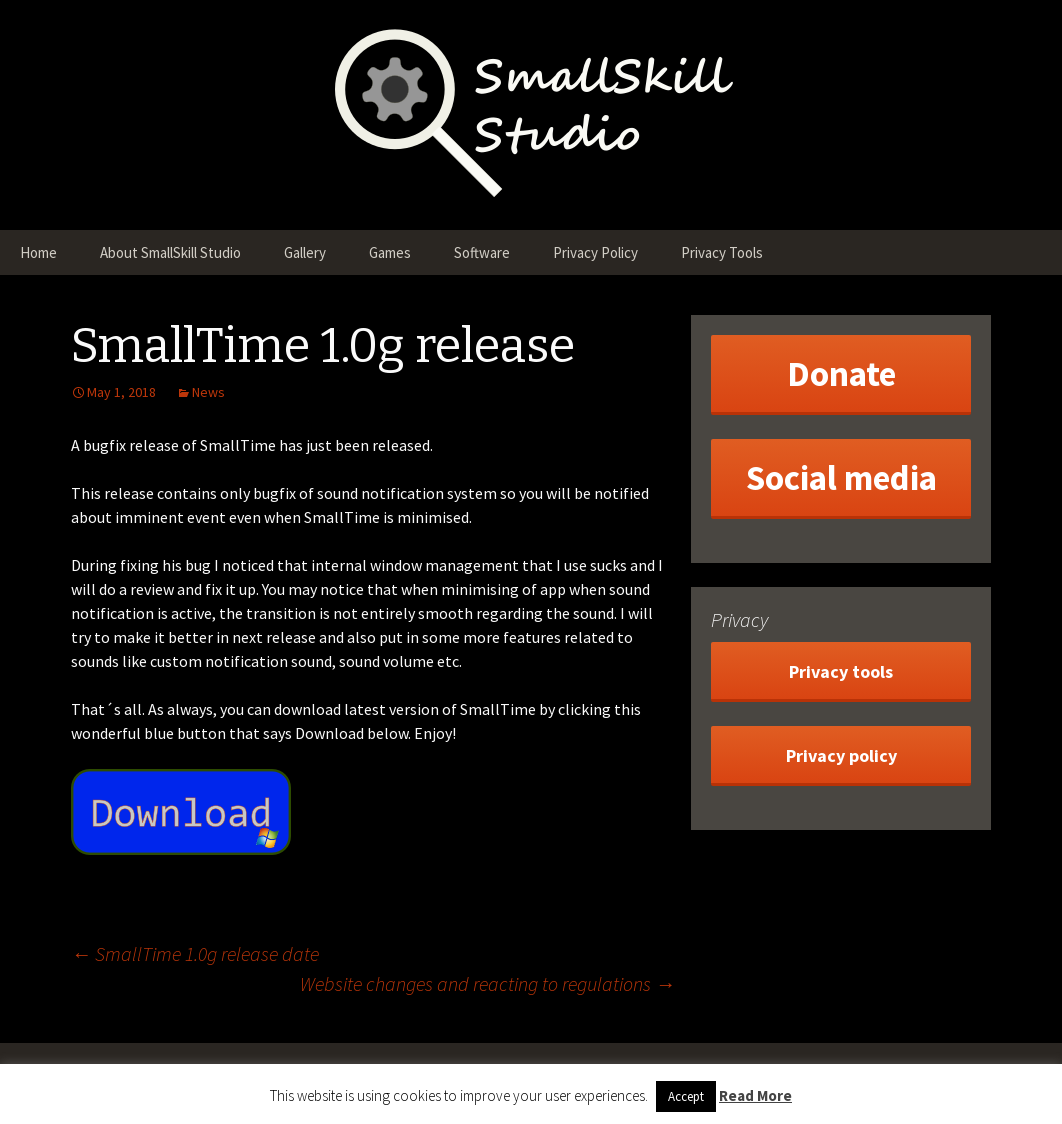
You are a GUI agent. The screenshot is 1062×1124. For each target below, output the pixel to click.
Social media (841, 478)
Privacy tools (841, 671)
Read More (755, 1095)
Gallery (305, 252)
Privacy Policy (595, 252)
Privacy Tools (722, 252)
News (208, 392)
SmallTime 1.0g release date (195, 953)
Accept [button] (686, 1096)
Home (38, 252)
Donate (841, 374)
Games (390, 252)
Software (482, 252)
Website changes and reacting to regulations (487, 983)
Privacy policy (841, 755)
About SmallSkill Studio (170, 252)
